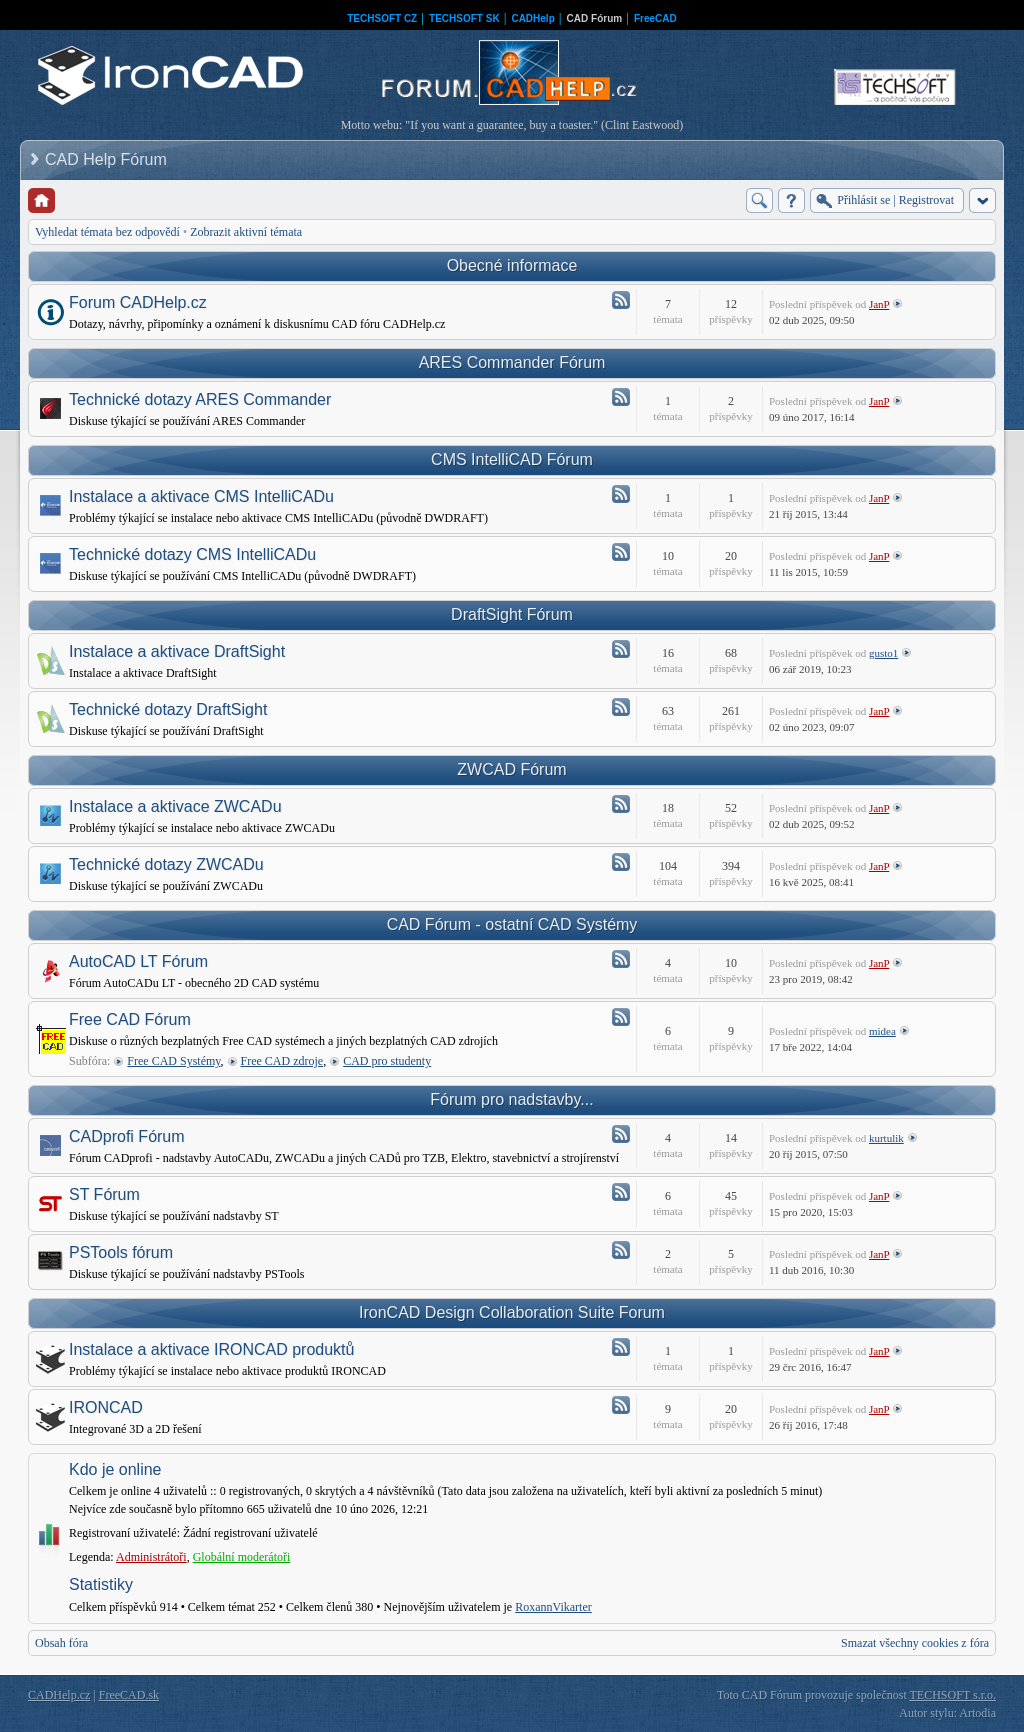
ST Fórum (104, 1194)
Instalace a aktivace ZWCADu (175, 806)
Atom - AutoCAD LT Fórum (621, 959)
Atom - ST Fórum (621, 1192)
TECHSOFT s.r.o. (953, 1695)
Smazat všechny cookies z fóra (915, 1643)
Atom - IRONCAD (621, 1405)
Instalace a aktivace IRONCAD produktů (211, 1349)
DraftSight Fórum (512, 614)
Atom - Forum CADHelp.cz (621, 300)
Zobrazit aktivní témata (246, 232)
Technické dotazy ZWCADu (166, 864)
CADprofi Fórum (127, 1136)
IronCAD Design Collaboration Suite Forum (512, 1312)
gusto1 (883, 653)
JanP (879, 304)
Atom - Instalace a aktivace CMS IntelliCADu (621, 494)
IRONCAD (106, 1407)
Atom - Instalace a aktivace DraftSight (621, 649)
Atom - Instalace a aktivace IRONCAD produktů (621, 1347)
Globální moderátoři (242, 1557)
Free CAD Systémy (173, 1061)
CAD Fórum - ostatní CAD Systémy (512, 924)
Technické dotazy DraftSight (168, 709)
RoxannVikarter (553, 1607)
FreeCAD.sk (129, 1695)
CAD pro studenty (387, 1061)
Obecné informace (512, 265)
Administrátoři (151, 1557)
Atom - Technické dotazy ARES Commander (621, 397)
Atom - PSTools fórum (621, 1250)
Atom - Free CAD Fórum (621, 1017)
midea (882, 1031)
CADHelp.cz (59, 1695)
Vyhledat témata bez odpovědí (107, 232)
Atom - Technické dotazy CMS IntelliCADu (621, 552)
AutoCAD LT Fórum (138, 961)
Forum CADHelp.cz (138, 302)
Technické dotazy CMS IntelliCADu (192, 554)
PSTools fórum (121, 1252)
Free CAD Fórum (130, 1019)
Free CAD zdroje (282, 1061)
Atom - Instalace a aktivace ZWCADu (621, 804)
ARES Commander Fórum (512, 362)
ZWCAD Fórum (511, 769)
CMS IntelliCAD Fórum (512, 459)
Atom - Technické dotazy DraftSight (621, 707)
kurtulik (886, 1138)
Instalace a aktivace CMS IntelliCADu (201, 496)
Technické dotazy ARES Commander (200, 399)
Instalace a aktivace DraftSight (177, 651)
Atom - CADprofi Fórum (621, 1134)
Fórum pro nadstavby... (511, 1099)
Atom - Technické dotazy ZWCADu (621, 862)
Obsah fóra (61, 1643)
